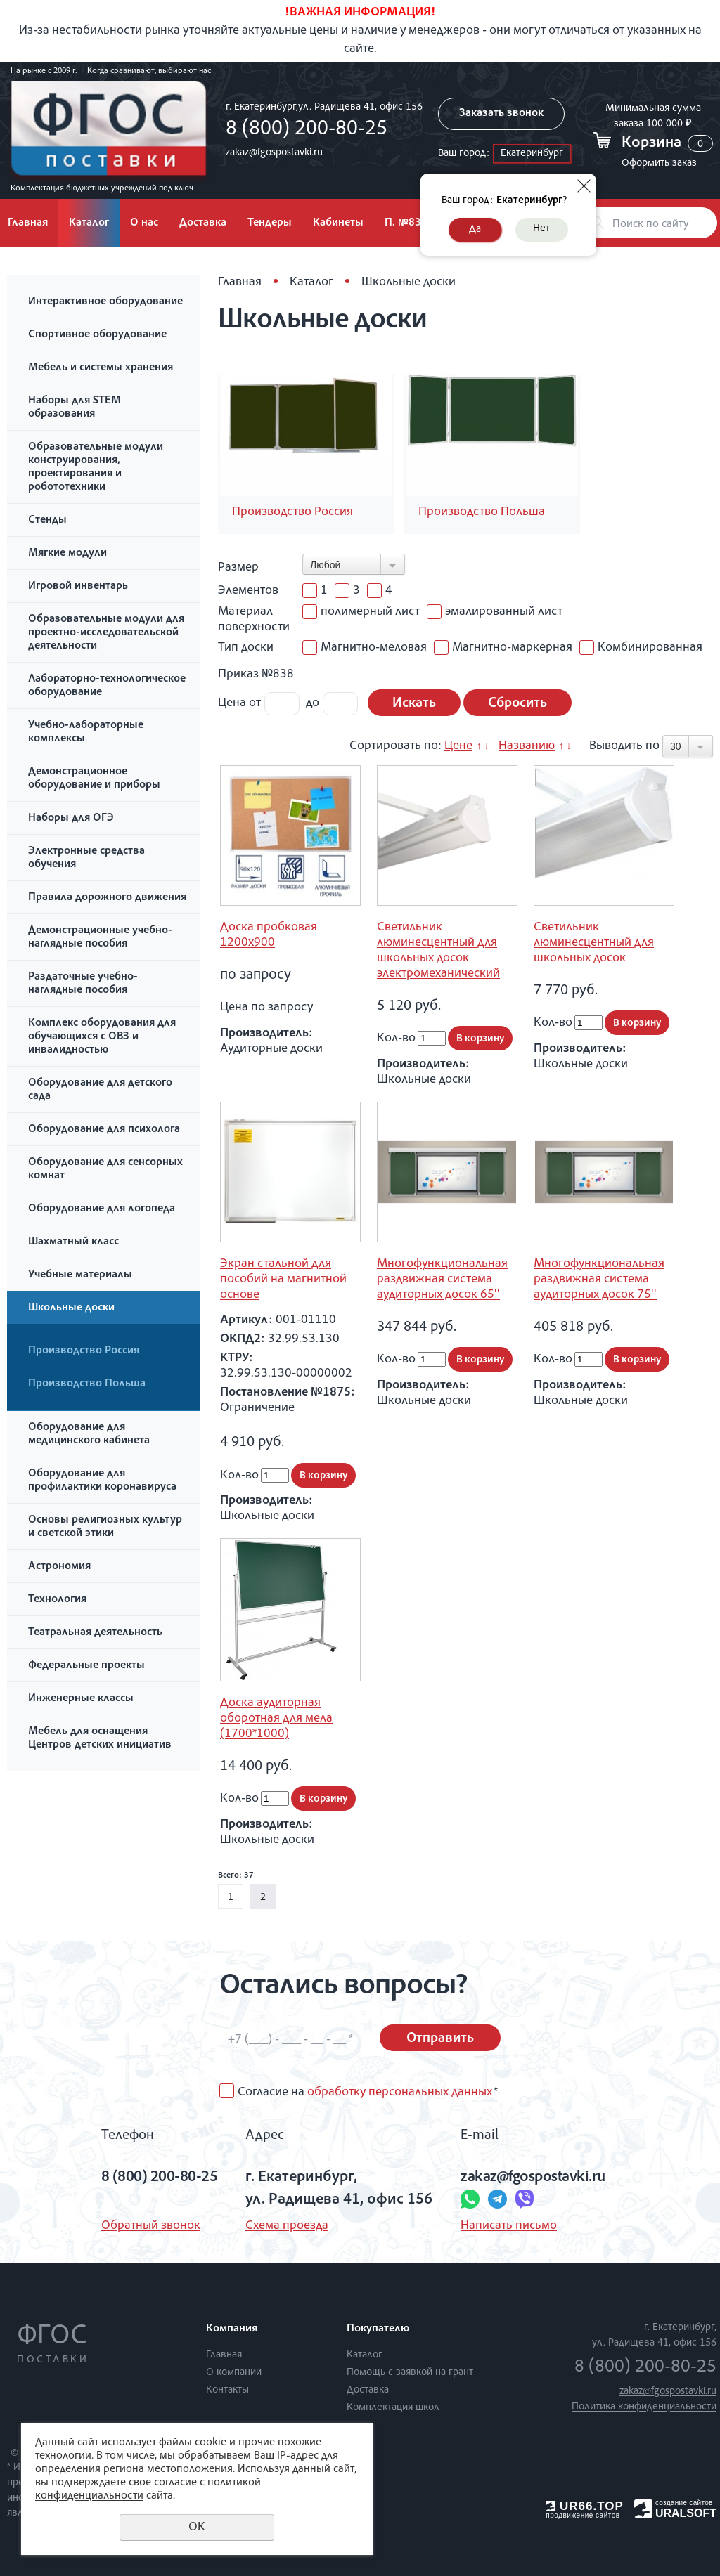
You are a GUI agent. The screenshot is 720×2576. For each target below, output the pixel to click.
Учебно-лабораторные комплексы (85, 732)
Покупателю (378, 2329)
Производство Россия (83, 1351)
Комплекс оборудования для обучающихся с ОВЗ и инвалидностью (102, 1037)
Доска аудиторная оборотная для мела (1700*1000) (276, 1719)
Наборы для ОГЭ (71, 818)
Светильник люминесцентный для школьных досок (594, 943)
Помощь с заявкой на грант (410, 2372)
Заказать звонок (501, 113)
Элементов (248, 591)
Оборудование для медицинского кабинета (89, 1434)
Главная (240, 282)
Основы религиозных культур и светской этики (105, 1527)
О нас (144, 223)
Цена (232, 703)
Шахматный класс (73, 1242)
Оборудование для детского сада (100, 1090)
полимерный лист (361, 611)
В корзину (480, 1039)
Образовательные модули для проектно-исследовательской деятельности (106, 633)
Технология (57, 1600)
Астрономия (59, 1567)
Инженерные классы (81, 1699)
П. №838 (406, 223)
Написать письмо (509, 2226)
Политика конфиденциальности (644, 2407)
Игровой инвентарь (78, 586)
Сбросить (517, 704)
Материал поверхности (254, 620)
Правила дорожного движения (107, 898)
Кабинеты (338, 223)
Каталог (89, 223)
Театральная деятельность (95, 1633)
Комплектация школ (393, 2407)
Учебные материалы (80, 1275)
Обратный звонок (150, 2226)
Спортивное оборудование (97, 335)
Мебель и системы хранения (100, 368)
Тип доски (246, 648)
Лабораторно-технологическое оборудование (107, 686)
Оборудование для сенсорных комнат (105, 1169)
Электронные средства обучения (86, 858)
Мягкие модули (67, 553)
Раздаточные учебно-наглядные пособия (83, 984)
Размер (238, 567)
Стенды (47, 520)
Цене (458, 746)
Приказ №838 (256, 674)
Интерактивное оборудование (105, 302)
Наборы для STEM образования (74, 408)
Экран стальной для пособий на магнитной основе (283, 1279)
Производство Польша (87, 1384)
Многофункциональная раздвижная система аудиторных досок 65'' (442, 1279)
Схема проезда (286, 2226)
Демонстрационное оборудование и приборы (94, 779)
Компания (231, 2329)
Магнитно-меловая (364, 647)
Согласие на (368, 2092)
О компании (234, 2372)
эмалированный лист (494, 611)
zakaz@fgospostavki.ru (274, 153)
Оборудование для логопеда (101, 1209)
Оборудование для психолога (104, 1130)
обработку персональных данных (399, 2092)
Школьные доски (71, 1308)
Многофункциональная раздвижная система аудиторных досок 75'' (599, 1279)
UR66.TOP (585, 2506)
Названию (527, 746)
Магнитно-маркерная (503, 647)
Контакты (227, 2390)
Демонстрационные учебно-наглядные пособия (100, 937)
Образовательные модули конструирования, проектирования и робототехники (95, 467)
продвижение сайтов (582, 2515)
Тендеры (270, 223)
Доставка (202, 223)
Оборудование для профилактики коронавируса (102, 1481)
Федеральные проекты (86, 1666)
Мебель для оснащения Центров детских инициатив (100, 1738)
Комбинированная (640, 647)
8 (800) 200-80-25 (306, 130)
